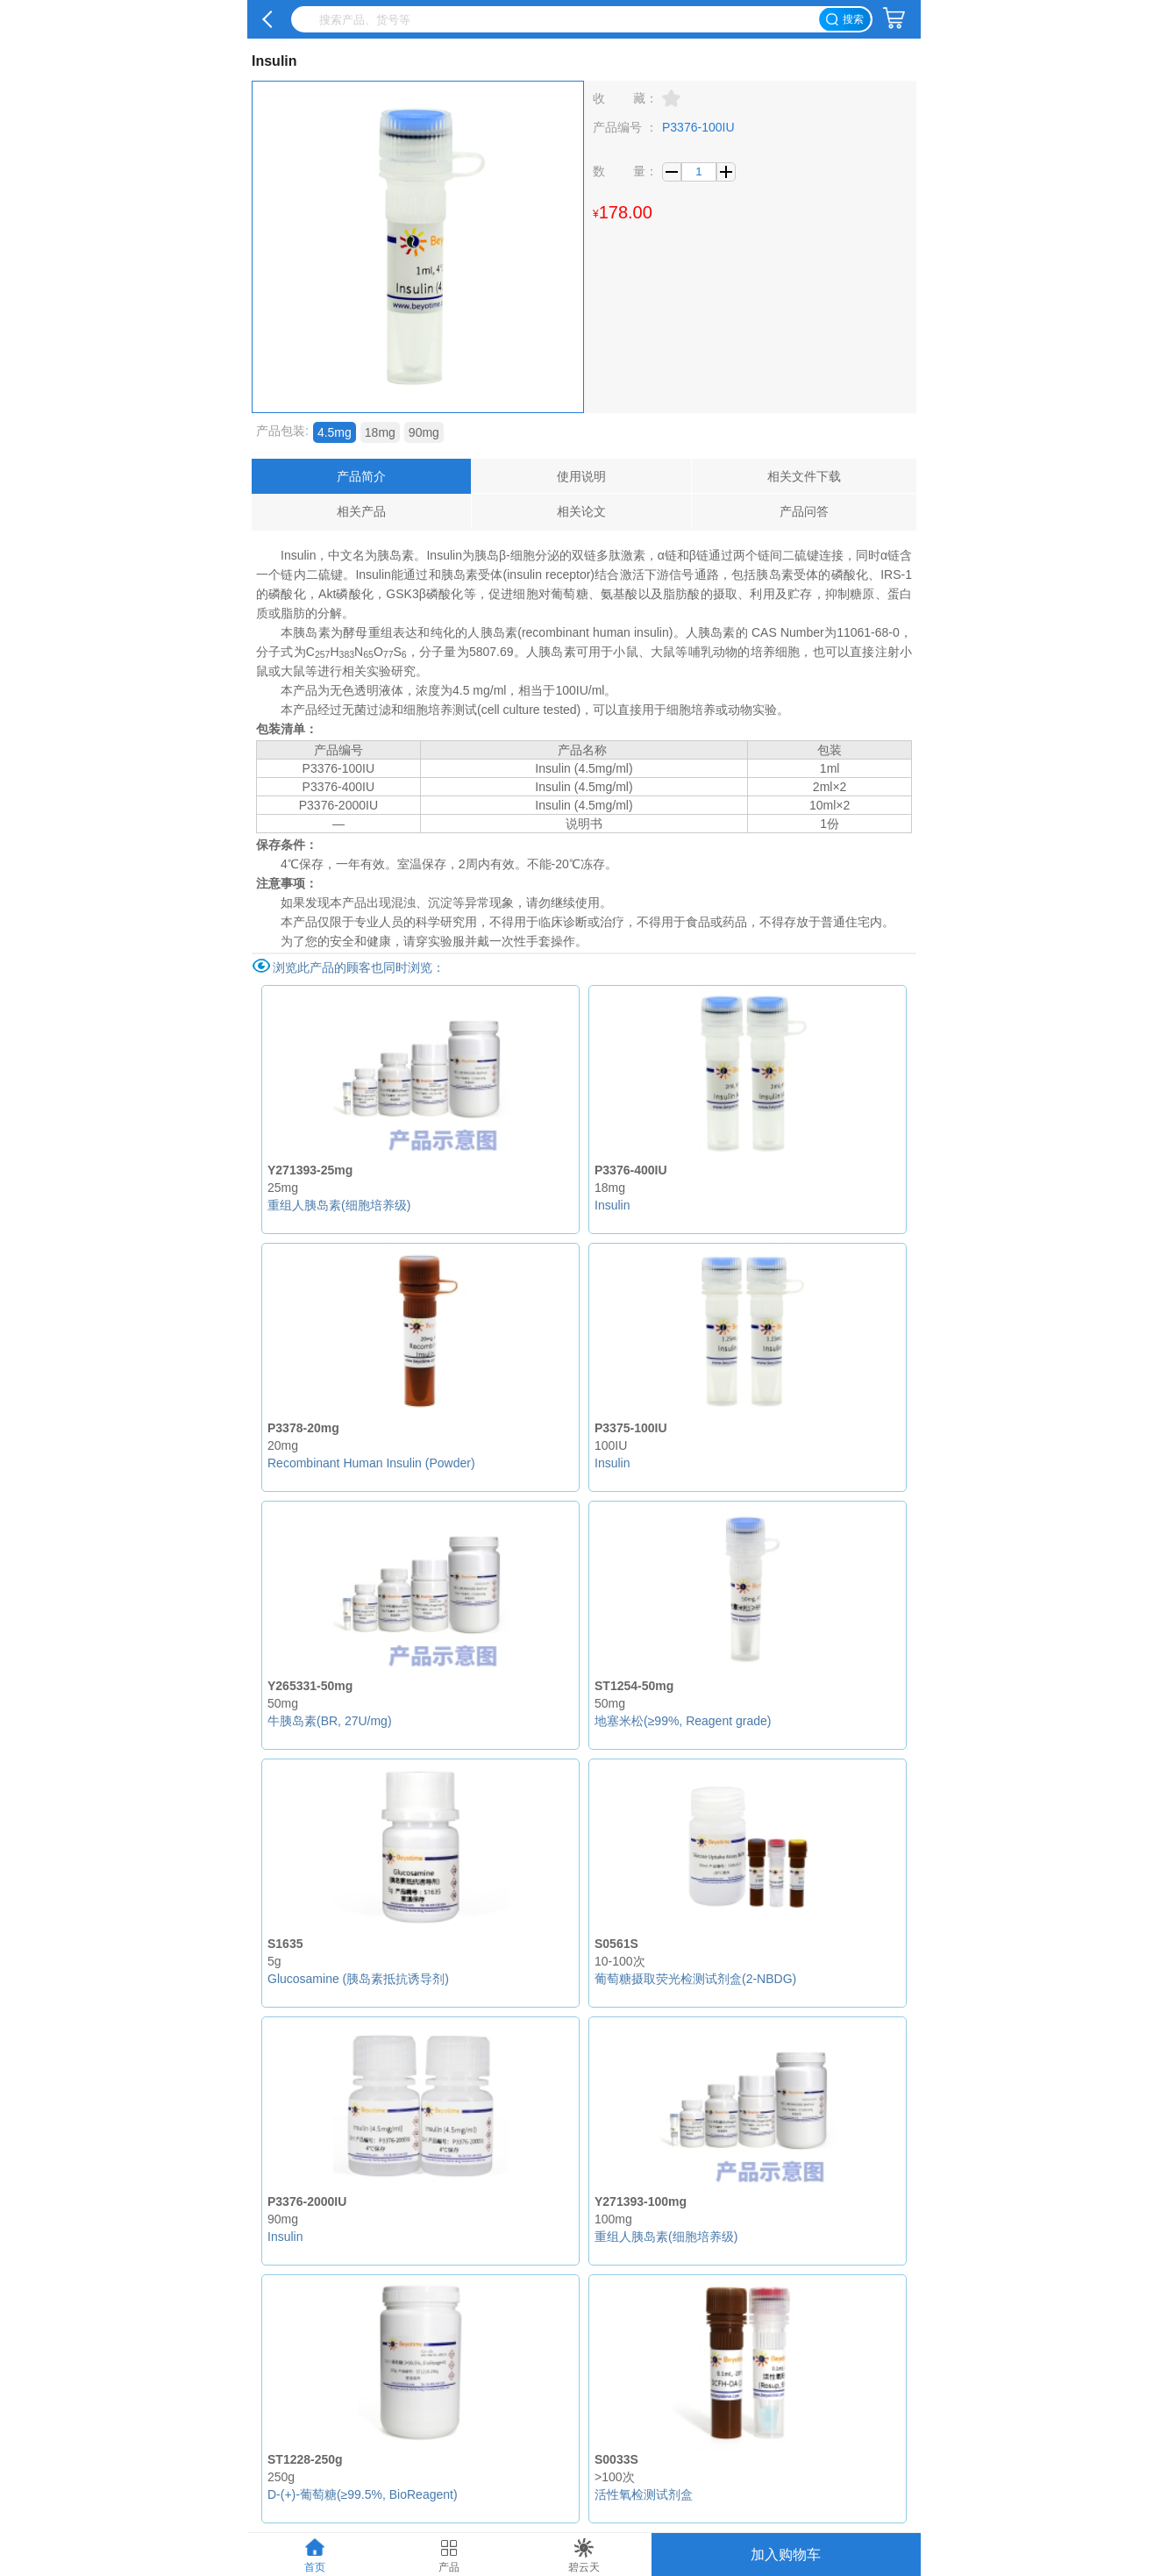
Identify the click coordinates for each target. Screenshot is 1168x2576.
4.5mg (334, 432)
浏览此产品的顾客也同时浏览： (359, 967)
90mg (424, 432)
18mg (380, 432)
